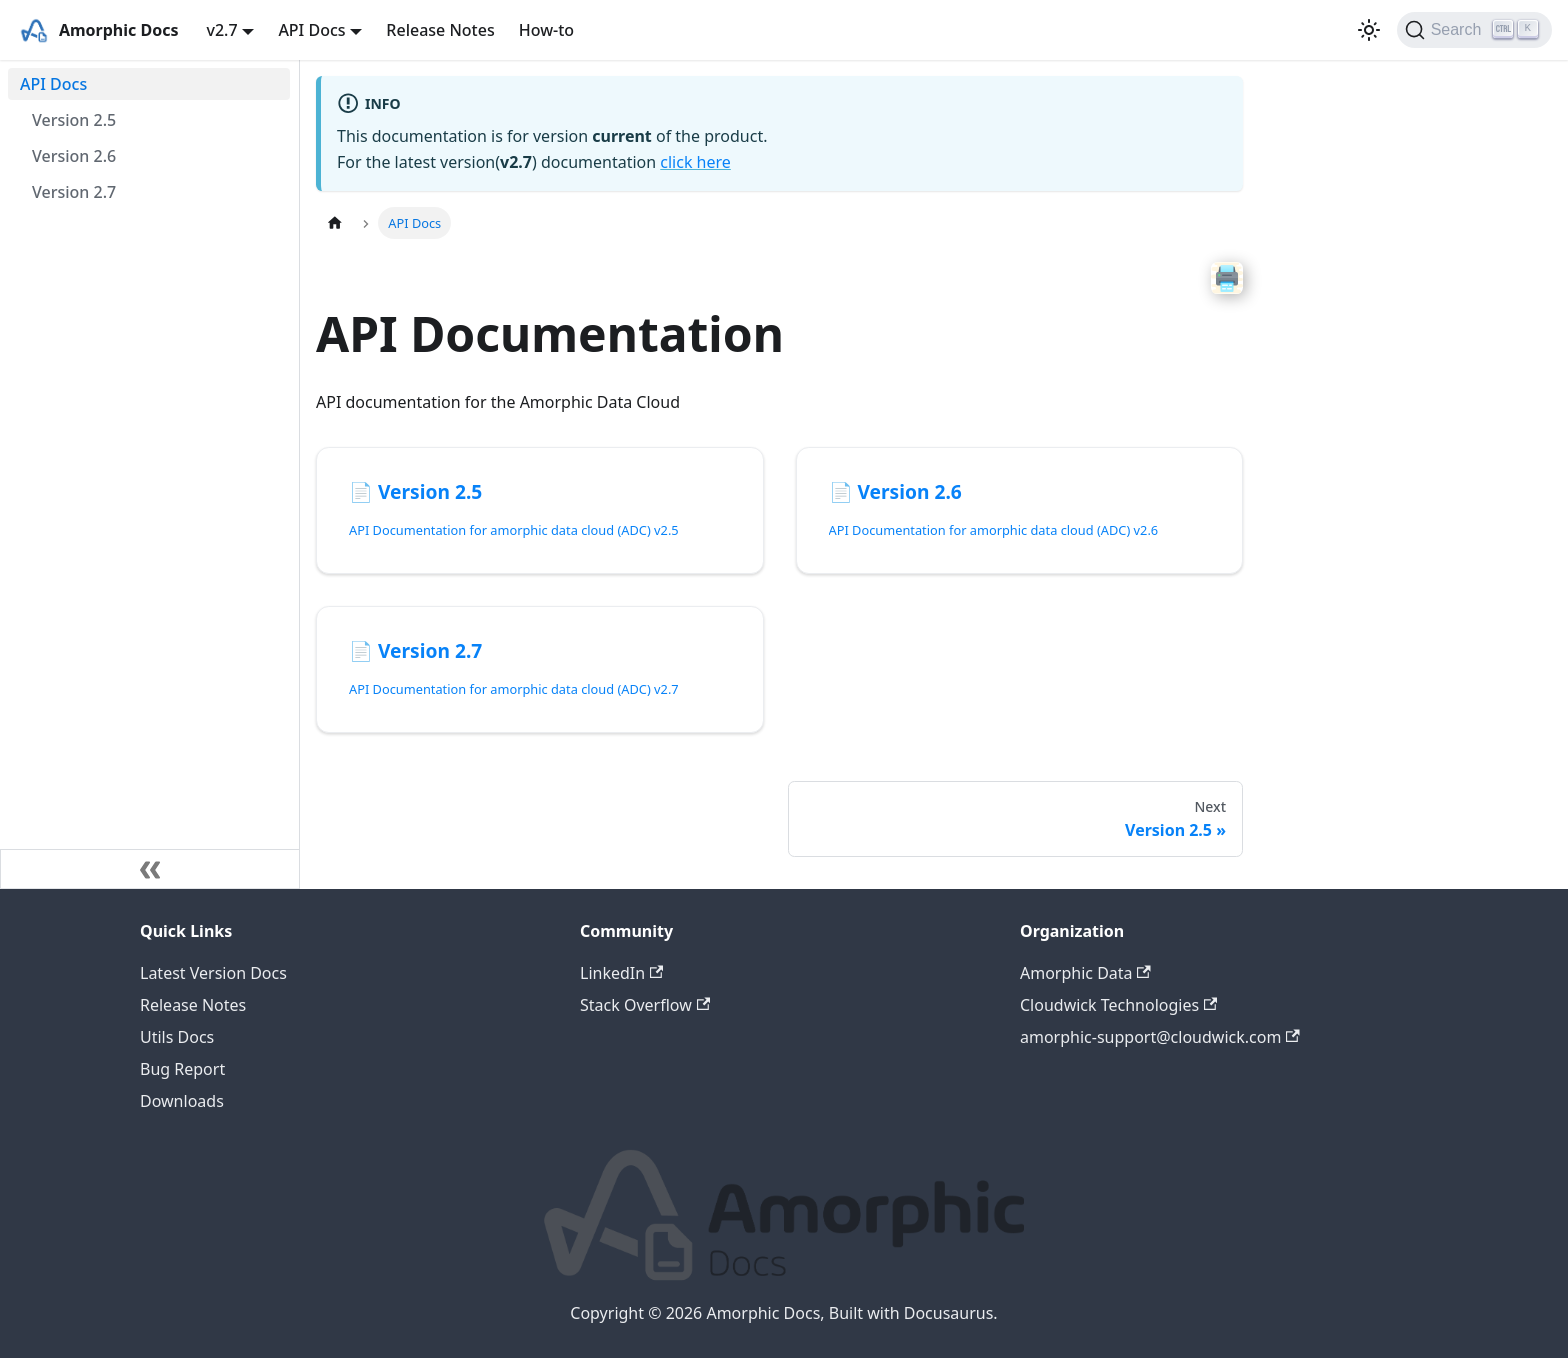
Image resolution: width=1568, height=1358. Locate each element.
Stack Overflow (645, 1005)
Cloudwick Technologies (1118, 1005)
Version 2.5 (74, 120)
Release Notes (440, 30)
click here (695, 162)
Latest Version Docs (213, 973)
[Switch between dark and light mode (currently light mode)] (1369, 30)
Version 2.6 (74, 156)
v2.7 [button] (221, 30)
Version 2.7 (74, 192)
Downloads (182, 1101)
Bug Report (182, 1069)
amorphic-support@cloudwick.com (1160, 1037)
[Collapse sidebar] (150, 869)
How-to (546, 30)
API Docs (53, 84)
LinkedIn (621, 973)
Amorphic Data (1085, 973)
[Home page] (335, 222)
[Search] (1474, 30)
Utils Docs (177, 1037)
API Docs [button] (311, 30)
